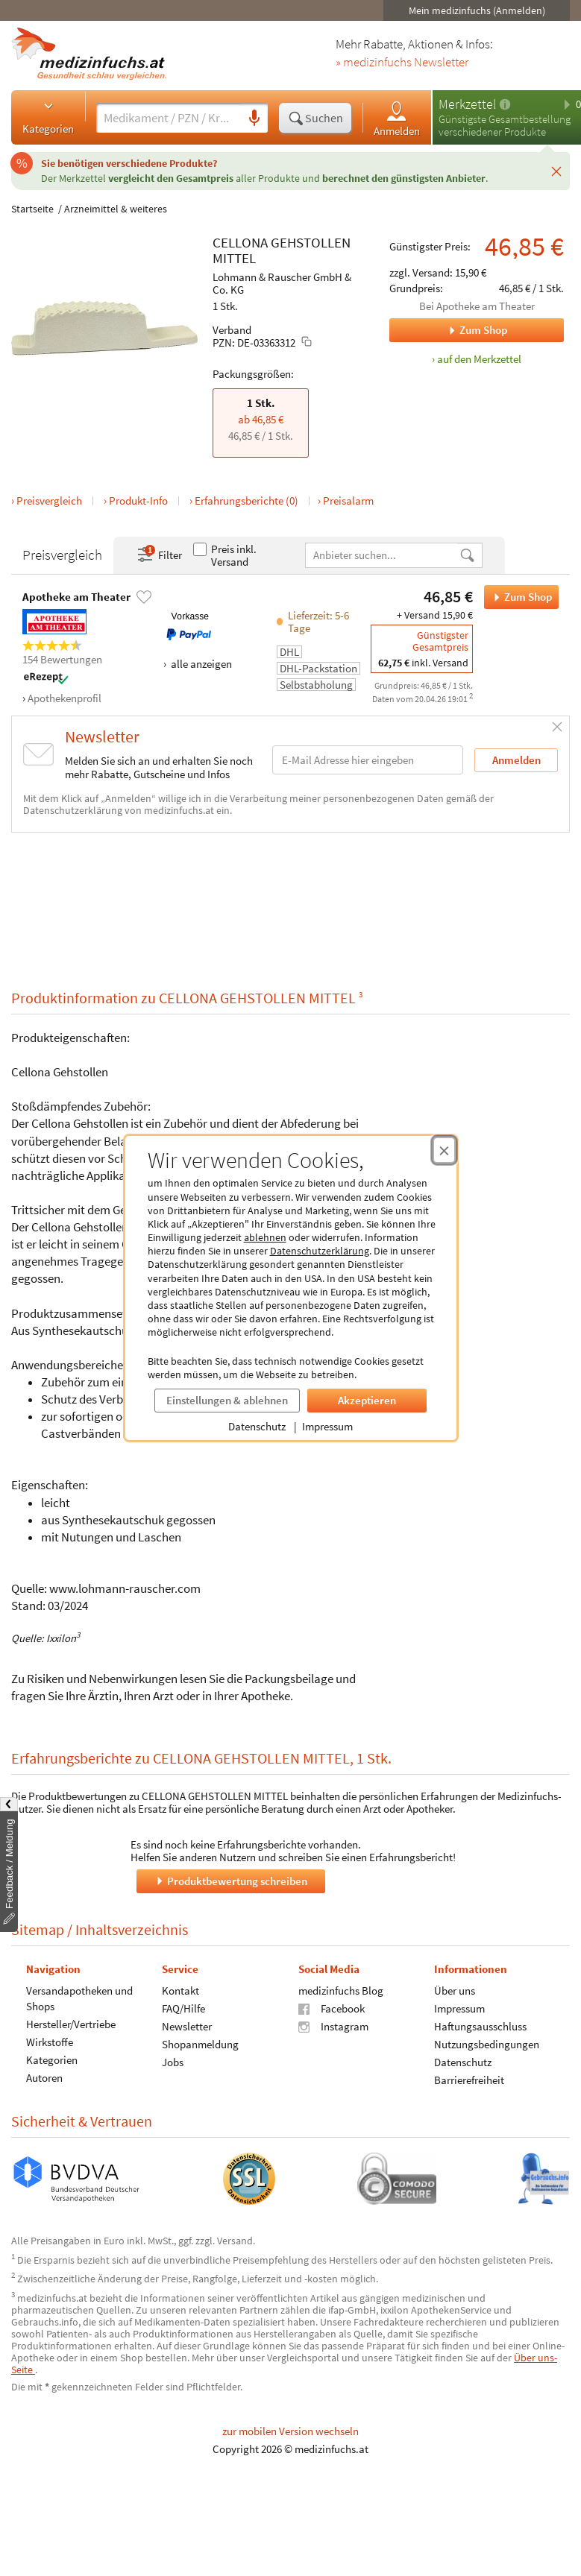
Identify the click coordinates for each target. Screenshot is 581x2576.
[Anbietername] (382, 554)
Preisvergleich (49, 500)
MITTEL (234, 258)
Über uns (454, 1990)
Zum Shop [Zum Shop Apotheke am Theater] (448, 330)
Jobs (172, 2062)
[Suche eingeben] (168, 118)
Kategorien (48, 117)
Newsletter (187, 2026)
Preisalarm (348, 500)
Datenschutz (257, 1426)
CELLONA (240, 242)
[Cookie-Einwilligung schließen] (444, 1150)
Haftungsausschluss (480, 2026)
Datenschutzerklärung (319, 1250)
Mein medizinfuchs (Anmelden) (477, 10)
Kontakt (180, 1990)
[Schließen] (556, 170)
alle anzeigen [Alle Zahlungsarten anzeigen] (200, 664)
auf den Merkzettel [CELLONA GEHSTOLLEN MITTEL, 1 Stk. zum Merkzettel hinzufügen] (479, 359)
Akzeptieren (367, 1400)
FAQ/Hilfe (183, 2008)
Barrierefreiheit (469, 2080)
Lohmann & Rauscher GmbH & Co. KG (282, 283)
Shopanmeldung (200, 2044)
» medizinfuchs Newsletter (402, 62)
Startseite (32, 208)
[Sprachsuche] (254, 118)
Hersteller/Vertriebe (71, 2024)
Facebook (331, 2008)
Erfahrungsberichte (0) (246, 500)
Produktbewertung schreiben (230, 1881)
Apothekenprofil (64, 698)
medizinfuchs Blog (340, 1990)
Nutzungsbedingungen (486, 2044)
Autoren (44, 2078)
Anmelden (397, 118)
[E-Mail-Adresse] (367, 759)
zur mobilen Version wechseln (290, 2431)
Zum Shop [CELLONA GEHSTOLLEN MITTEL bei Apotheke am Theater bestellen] (518, 597)
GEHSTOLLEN (311, 242)
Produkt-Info (138, 500)
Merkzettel (467, 104)
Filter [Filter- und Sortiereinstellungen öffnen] (159, 555)
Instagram (333, 2026)
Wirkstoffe (49, 2042)
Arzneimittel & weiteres (115, 208)
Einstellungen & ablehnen (227, 1400)
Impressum (327, 1426)
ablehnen (265, 1237)
